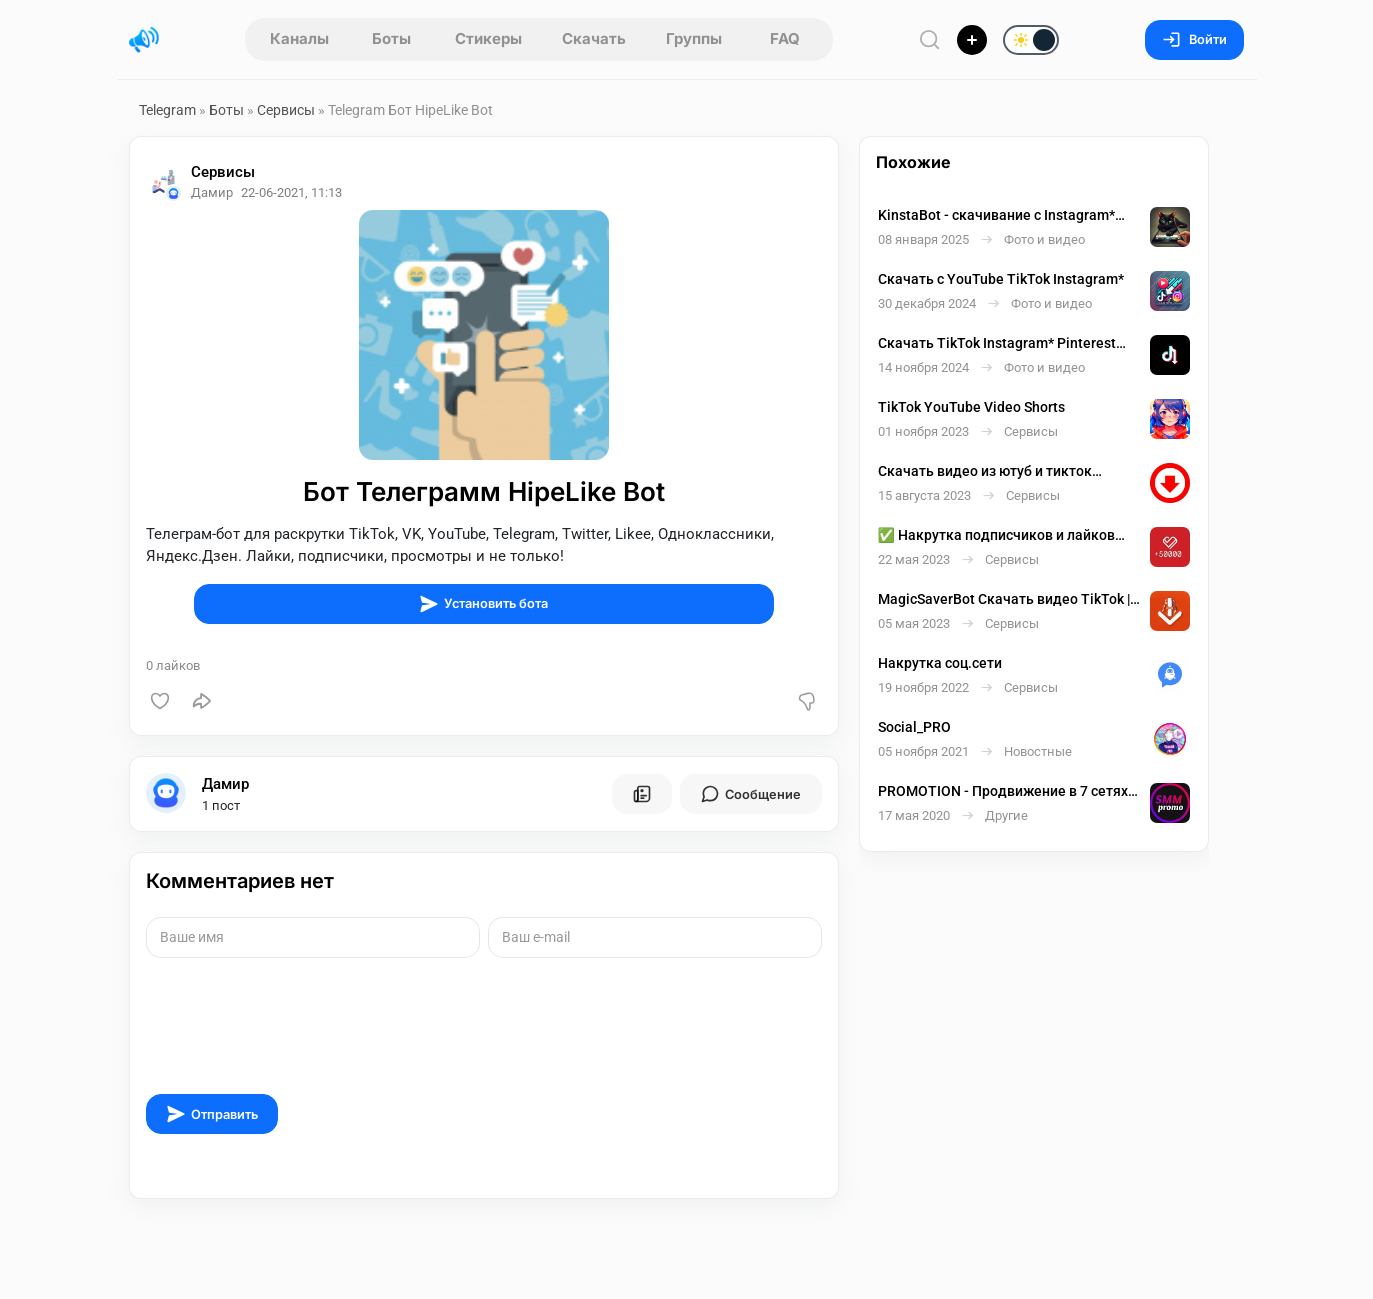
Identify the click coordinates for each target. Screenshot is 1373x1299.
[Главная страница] (144, 40)
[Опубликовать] (972, 40)
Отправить (212, 1114)
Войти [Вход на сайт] (1194, 39)
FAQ (785, 38)
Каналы (299, 38)
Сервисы (286, 110)
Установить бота (483, 604)
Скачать (594, 38)
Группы (694, 38)
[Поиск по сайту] (930, 39)
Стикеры (488, 38)
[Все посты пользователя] (642, 794)
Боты (391, 38)
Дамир (225, 784)
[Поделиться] (202, 701)
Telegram (167, 110)
